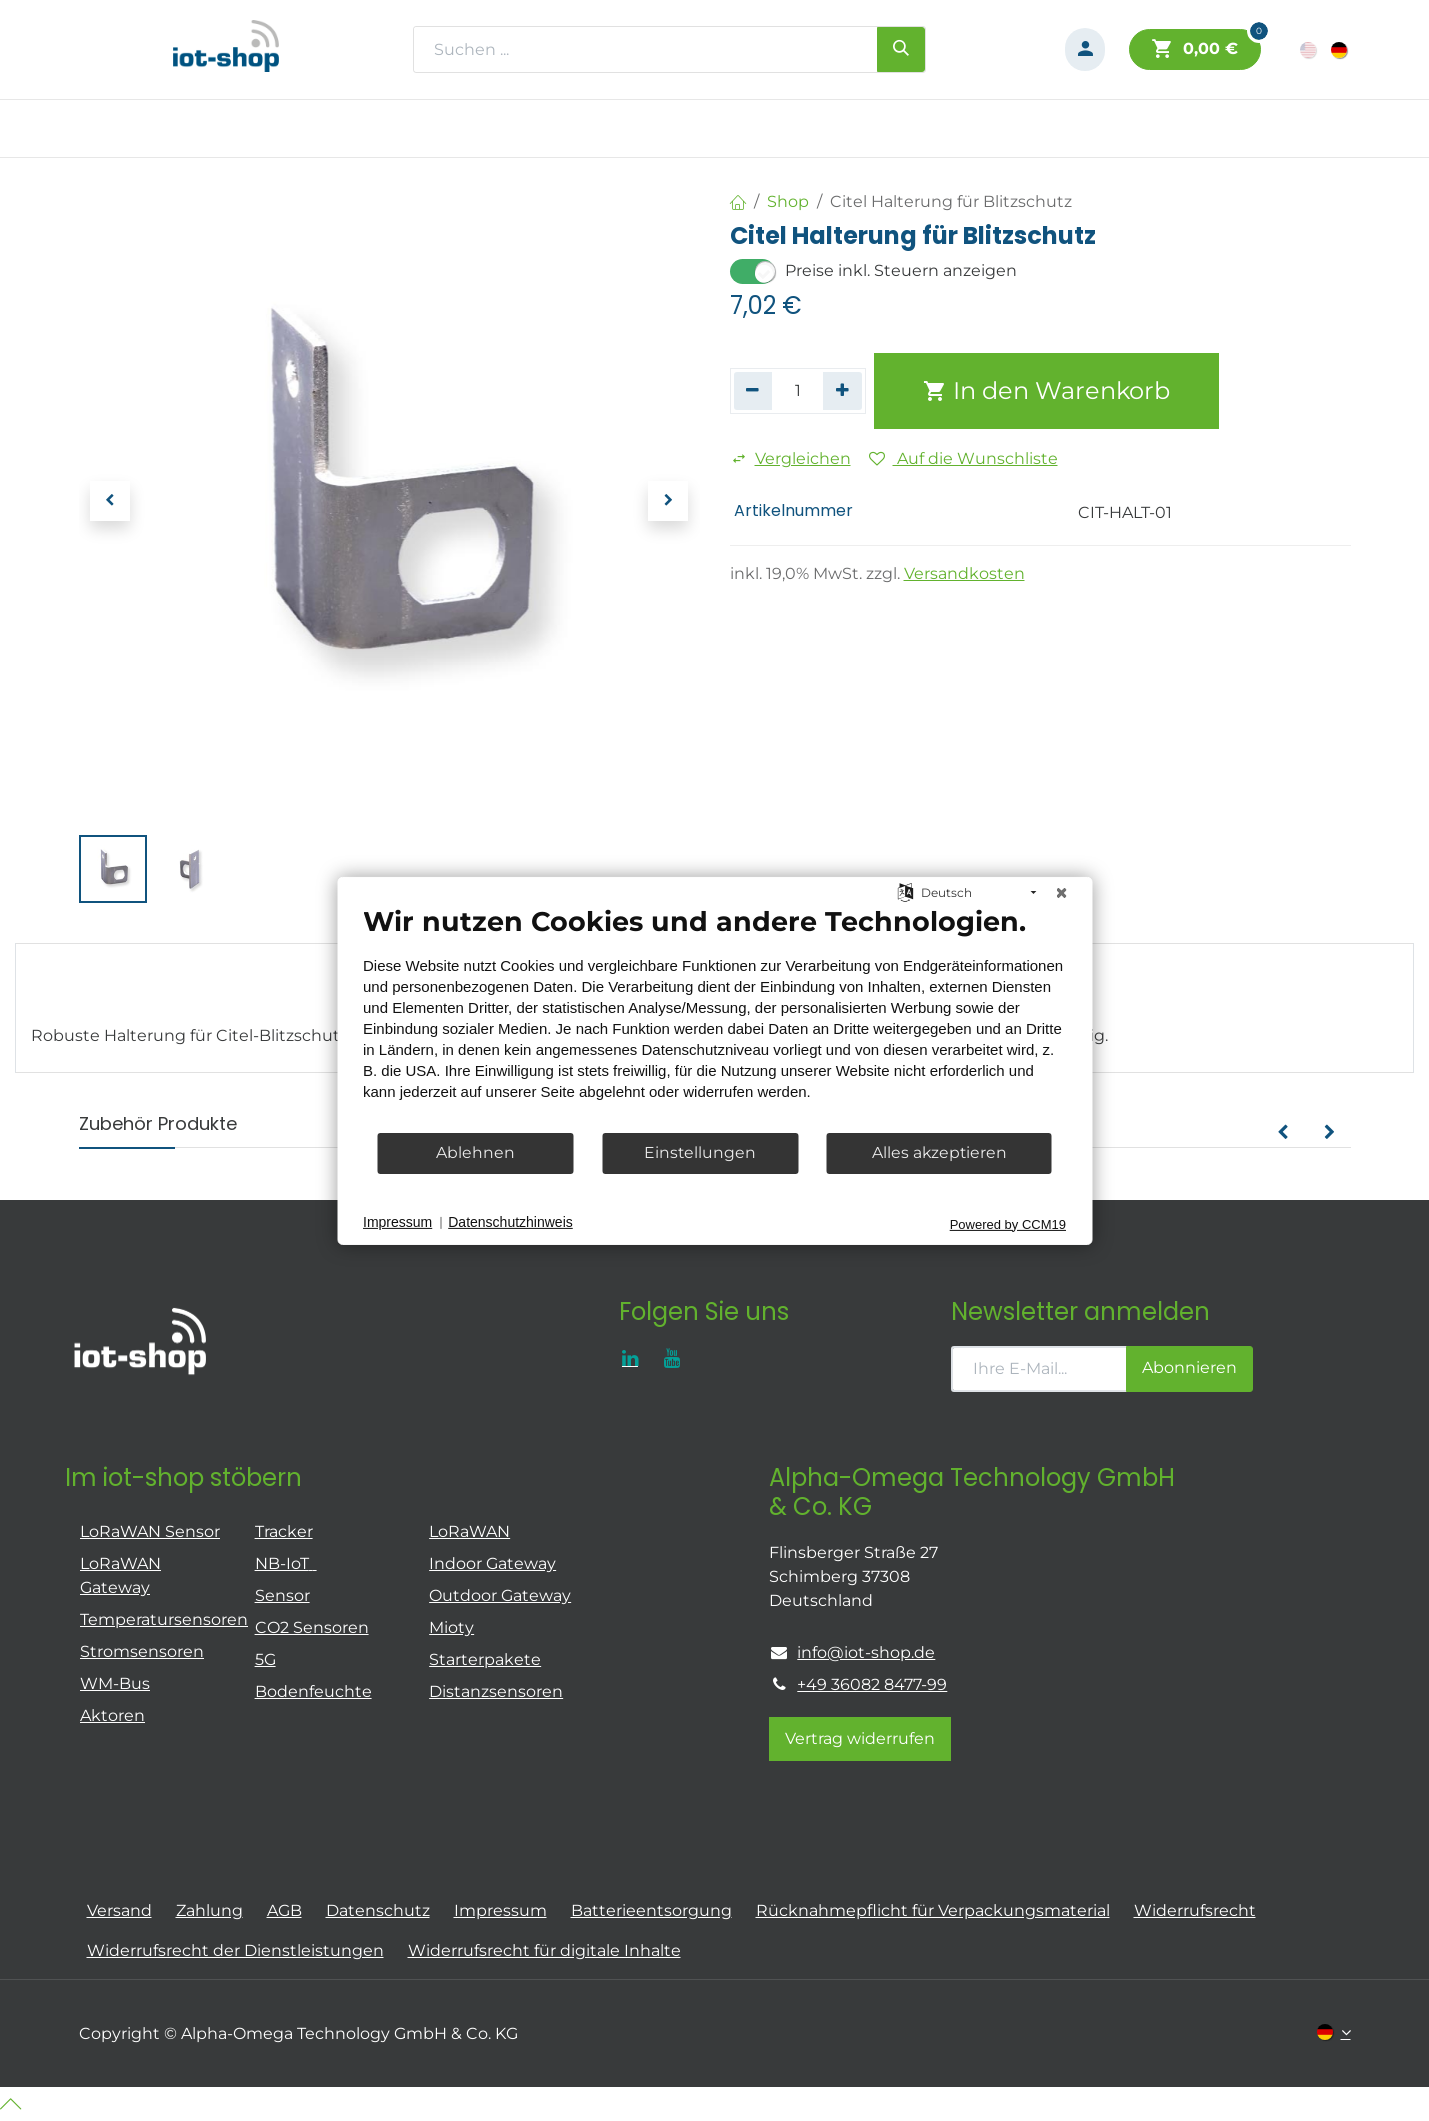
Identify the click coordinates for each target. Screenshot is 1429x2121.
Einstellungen (700, 1152)
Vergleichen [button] (791, 458)
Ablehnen (475, 1152)
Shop (788, 201)
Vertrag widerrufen (860, 1738)
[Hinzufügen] (842, 391)
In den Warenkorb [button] (1046, 390)
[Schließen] (1061, 892)
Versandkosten (964, 573)
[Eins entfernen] (753, 391)
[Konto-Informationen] (1085, 49)
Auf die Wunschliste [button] (963, 458)
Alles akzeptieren (939, 1152)
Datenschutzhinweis (510, 1222)
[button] (110, 501)
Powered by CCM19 (1008, 1223)
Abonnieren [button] (1189, 1367)
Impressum (397, 1222)
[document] (714, 1017)
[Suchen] (901, 49)
